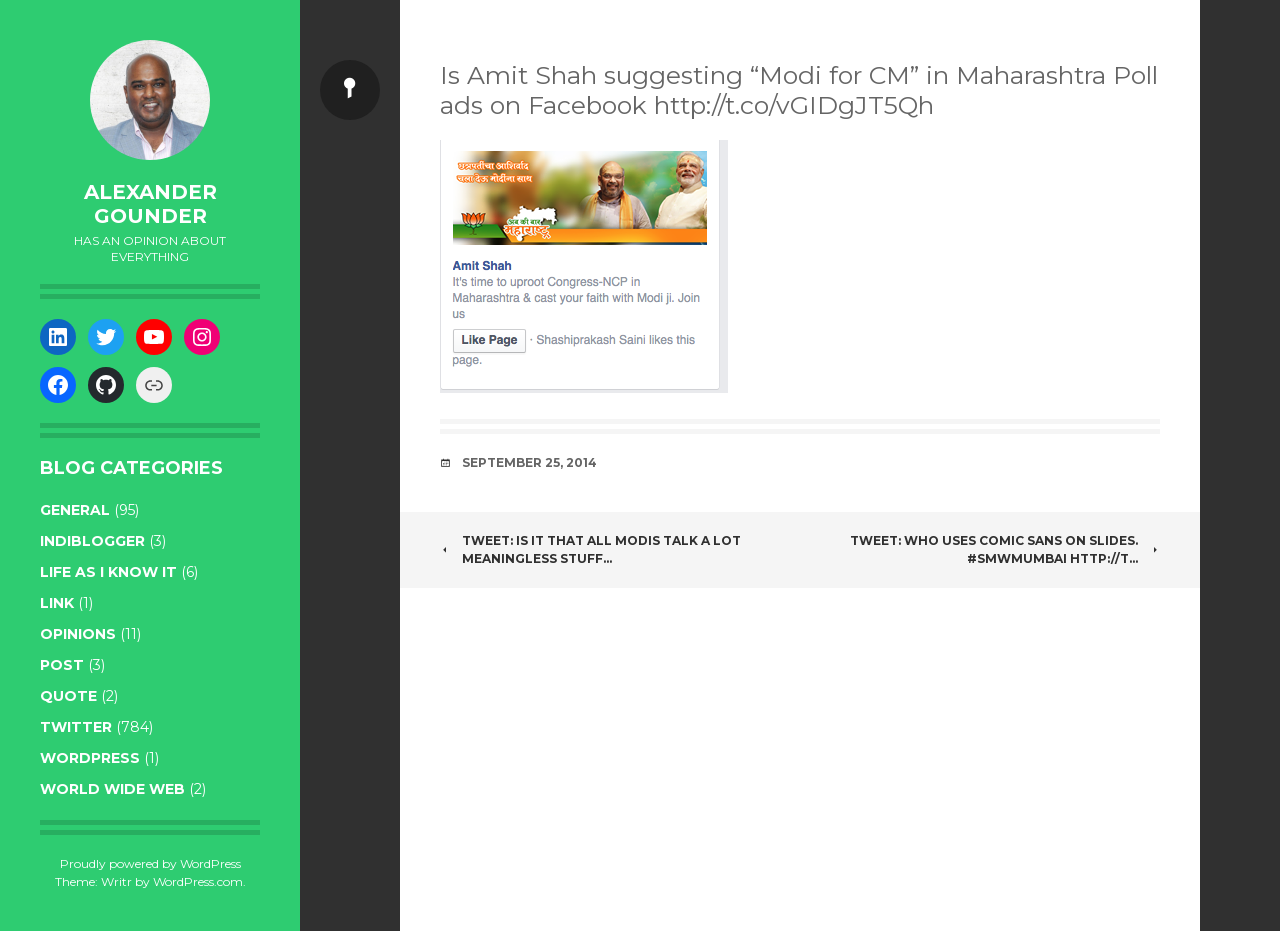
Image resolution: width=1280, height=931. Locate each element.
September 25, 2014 (529, 462)
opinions (78, 634)
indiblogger (92, 541)
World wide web (112, 789)
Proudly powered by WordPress (150, 863)
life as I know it (108, 572)
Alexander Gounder (150, 204)
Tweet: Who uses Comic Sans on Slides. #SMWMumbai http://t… (1005, 549)
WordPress (90, 758)
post (62, 665)
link (57, 603)
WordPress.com (198, 881)
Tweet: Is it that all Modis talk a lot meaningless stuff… (590, 549)
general (75, 510)
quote (68, 696)
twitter (76, 727)
